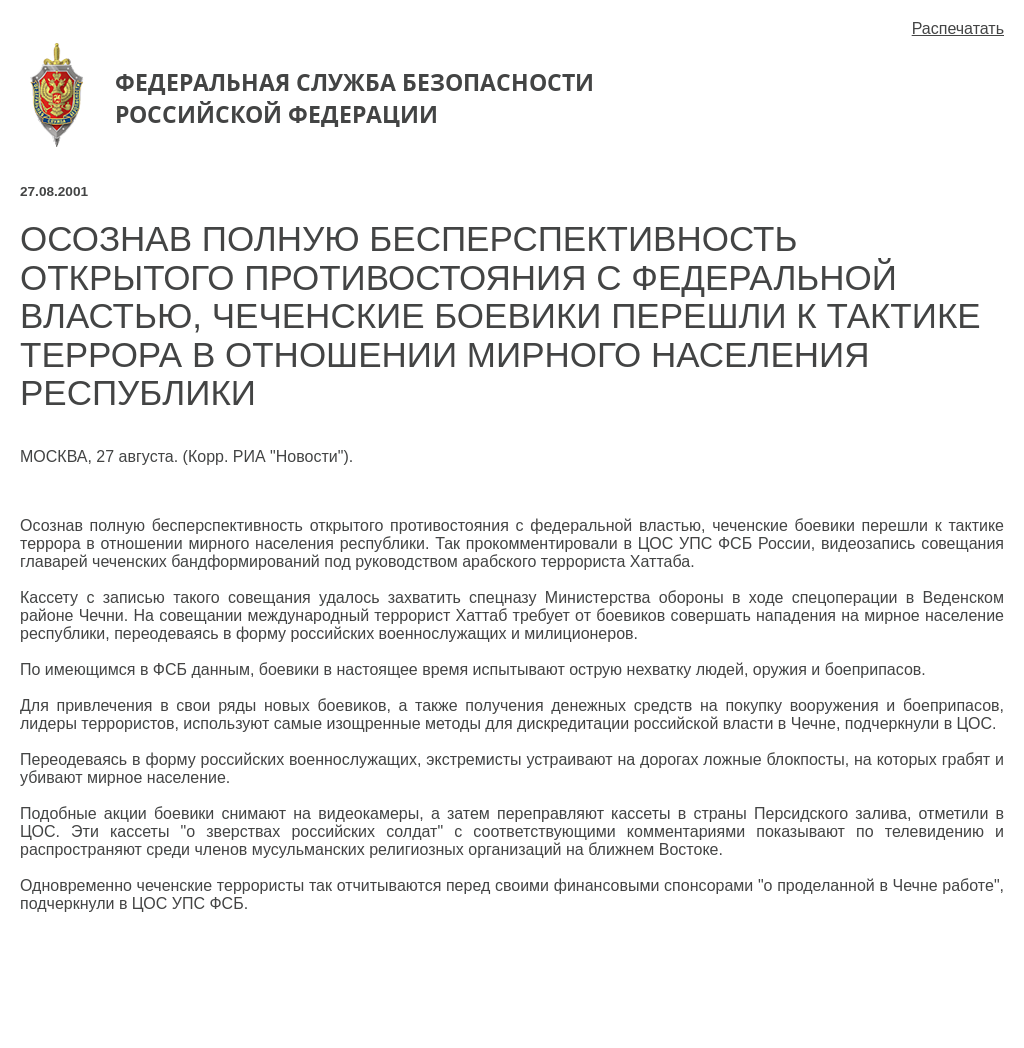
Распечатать (958, 28)
